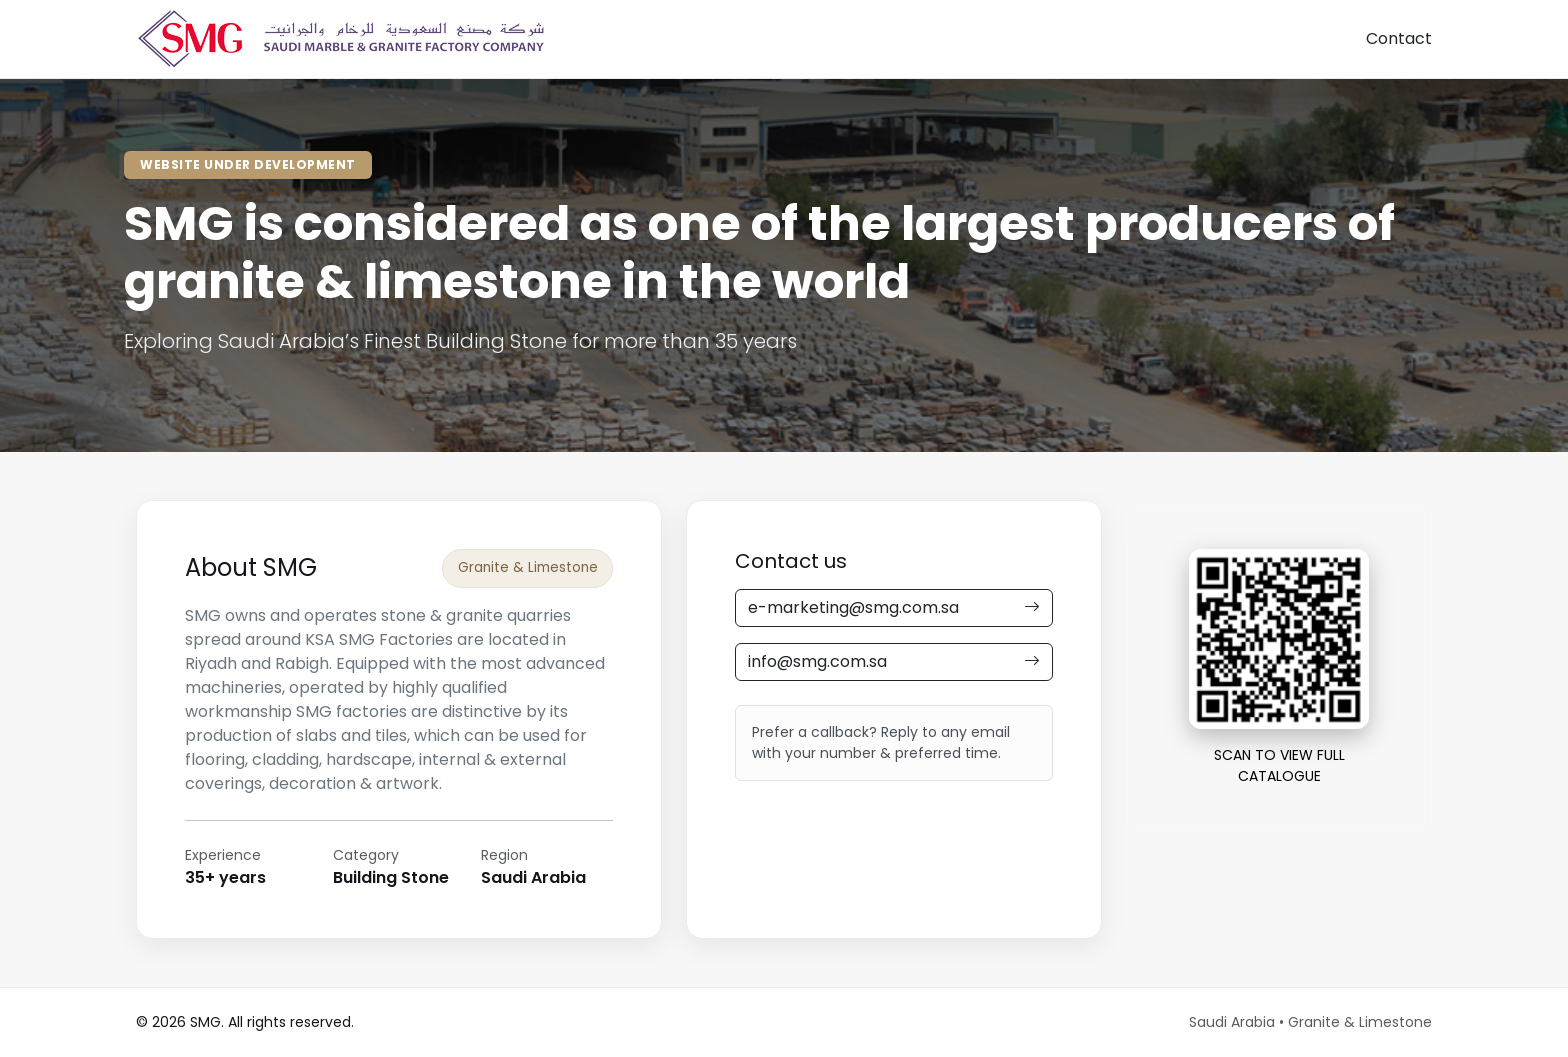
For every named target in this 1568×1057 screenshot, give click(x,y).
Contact (1399, 38)
